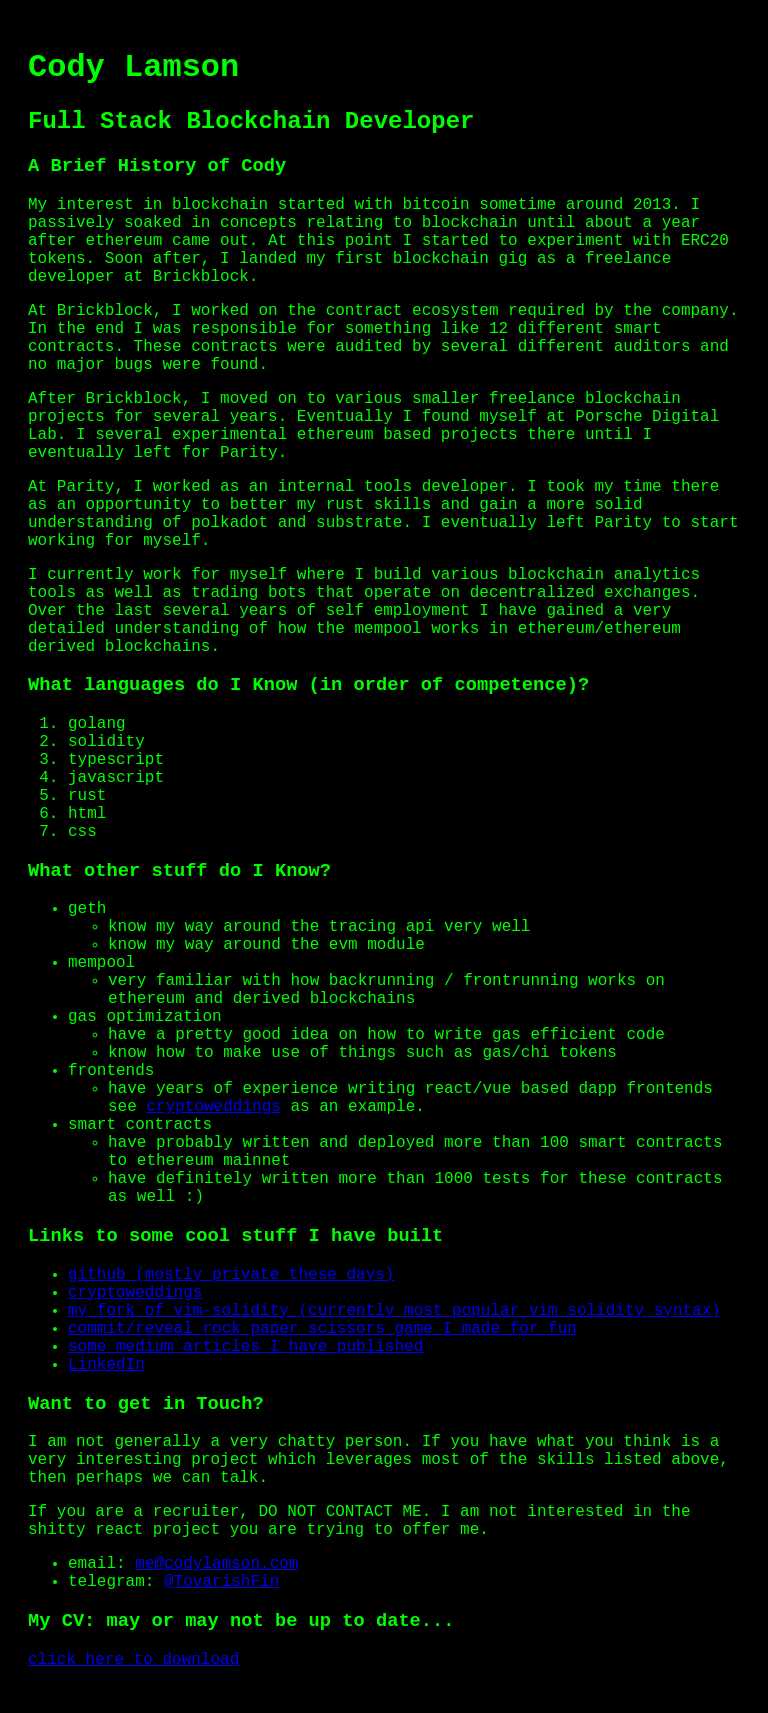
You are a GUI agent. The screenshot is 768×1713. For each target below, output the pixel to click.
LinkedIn (106, 1365)
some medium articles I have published (245, 1347)
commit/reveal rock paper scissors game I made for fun (322, 1329)
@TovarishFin (221, 1582)
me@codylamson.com (216, 1564)
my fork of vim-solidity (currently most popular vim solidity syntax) (394, 1311)
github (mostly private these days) (231, 1275)
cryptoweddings (213, 1107)
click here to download (133, 1660)
